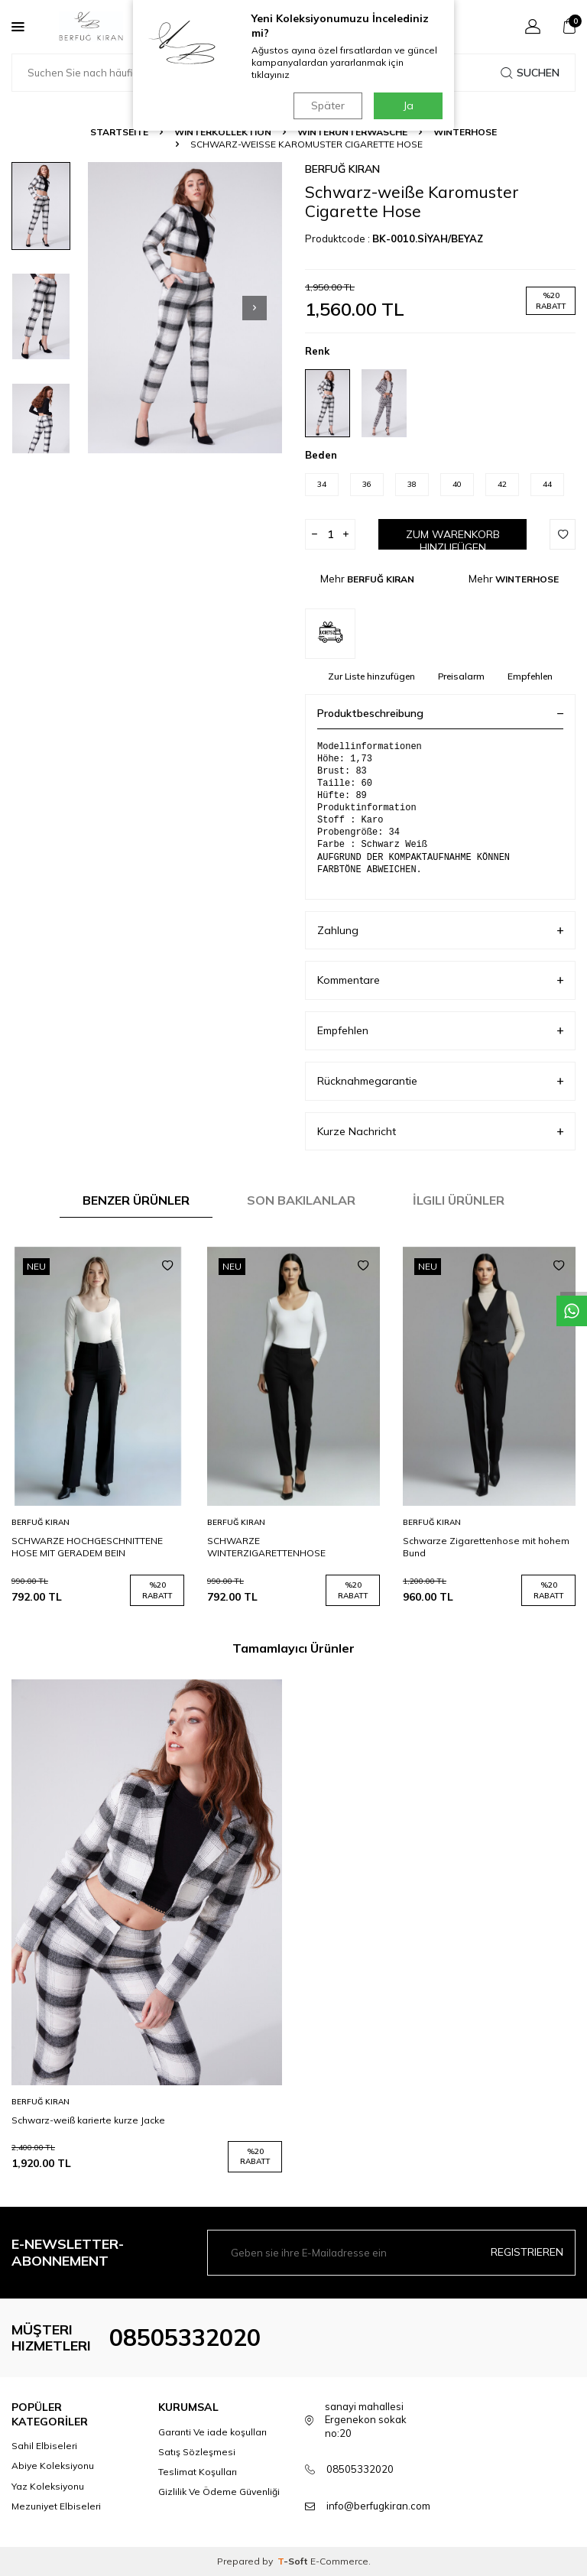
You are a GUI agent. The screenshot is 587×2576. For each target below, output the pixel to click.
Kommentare (440, 980)
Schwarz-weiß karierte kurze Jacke (88, 2120)
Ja (408, 105)
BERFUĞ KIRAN (342, 169)
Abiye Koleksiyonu (52, 2465)
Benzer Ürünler (136, 1200)
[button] (254, 308)
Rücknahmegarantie (440, 1081)
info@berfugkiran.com (378, 2506)
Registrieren (527, 2252)
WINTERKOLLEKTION (222, 132)
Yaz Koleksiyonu (47, 2486)
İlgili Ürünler (458, 1200)
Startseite (119, 132)
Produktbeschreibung (440, 713)
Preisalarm (461, 676)
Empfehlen (530, 676)
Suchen (530, 72)
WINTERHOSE (465, 132)
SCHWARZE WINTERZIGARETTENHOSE (266, 1547)
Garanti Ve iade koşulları (212, 2432)
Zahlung (440, 930)
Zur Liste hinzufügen (371, 676)
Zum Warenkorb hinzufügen (453, 538)
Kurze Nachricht (440, 1131)
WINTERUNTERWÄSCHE (352, 132)
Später (328, 105)
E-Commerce (339, 2561)
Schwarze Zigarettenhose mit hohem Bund (486, 1547)
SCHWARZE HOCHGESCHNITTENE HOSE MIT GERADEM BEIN (87, 1547)
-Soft (293, 2561)
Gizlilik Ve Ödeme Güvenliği (219, 2491)
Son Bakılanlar (301, 1200)
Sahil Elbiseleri (44, 2445)
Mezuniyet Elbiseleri (56, 2506)
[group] (185, 307)
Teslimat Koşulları (197, 2471)
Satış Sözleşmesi (196, 2452)
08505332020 (185, 2337)
